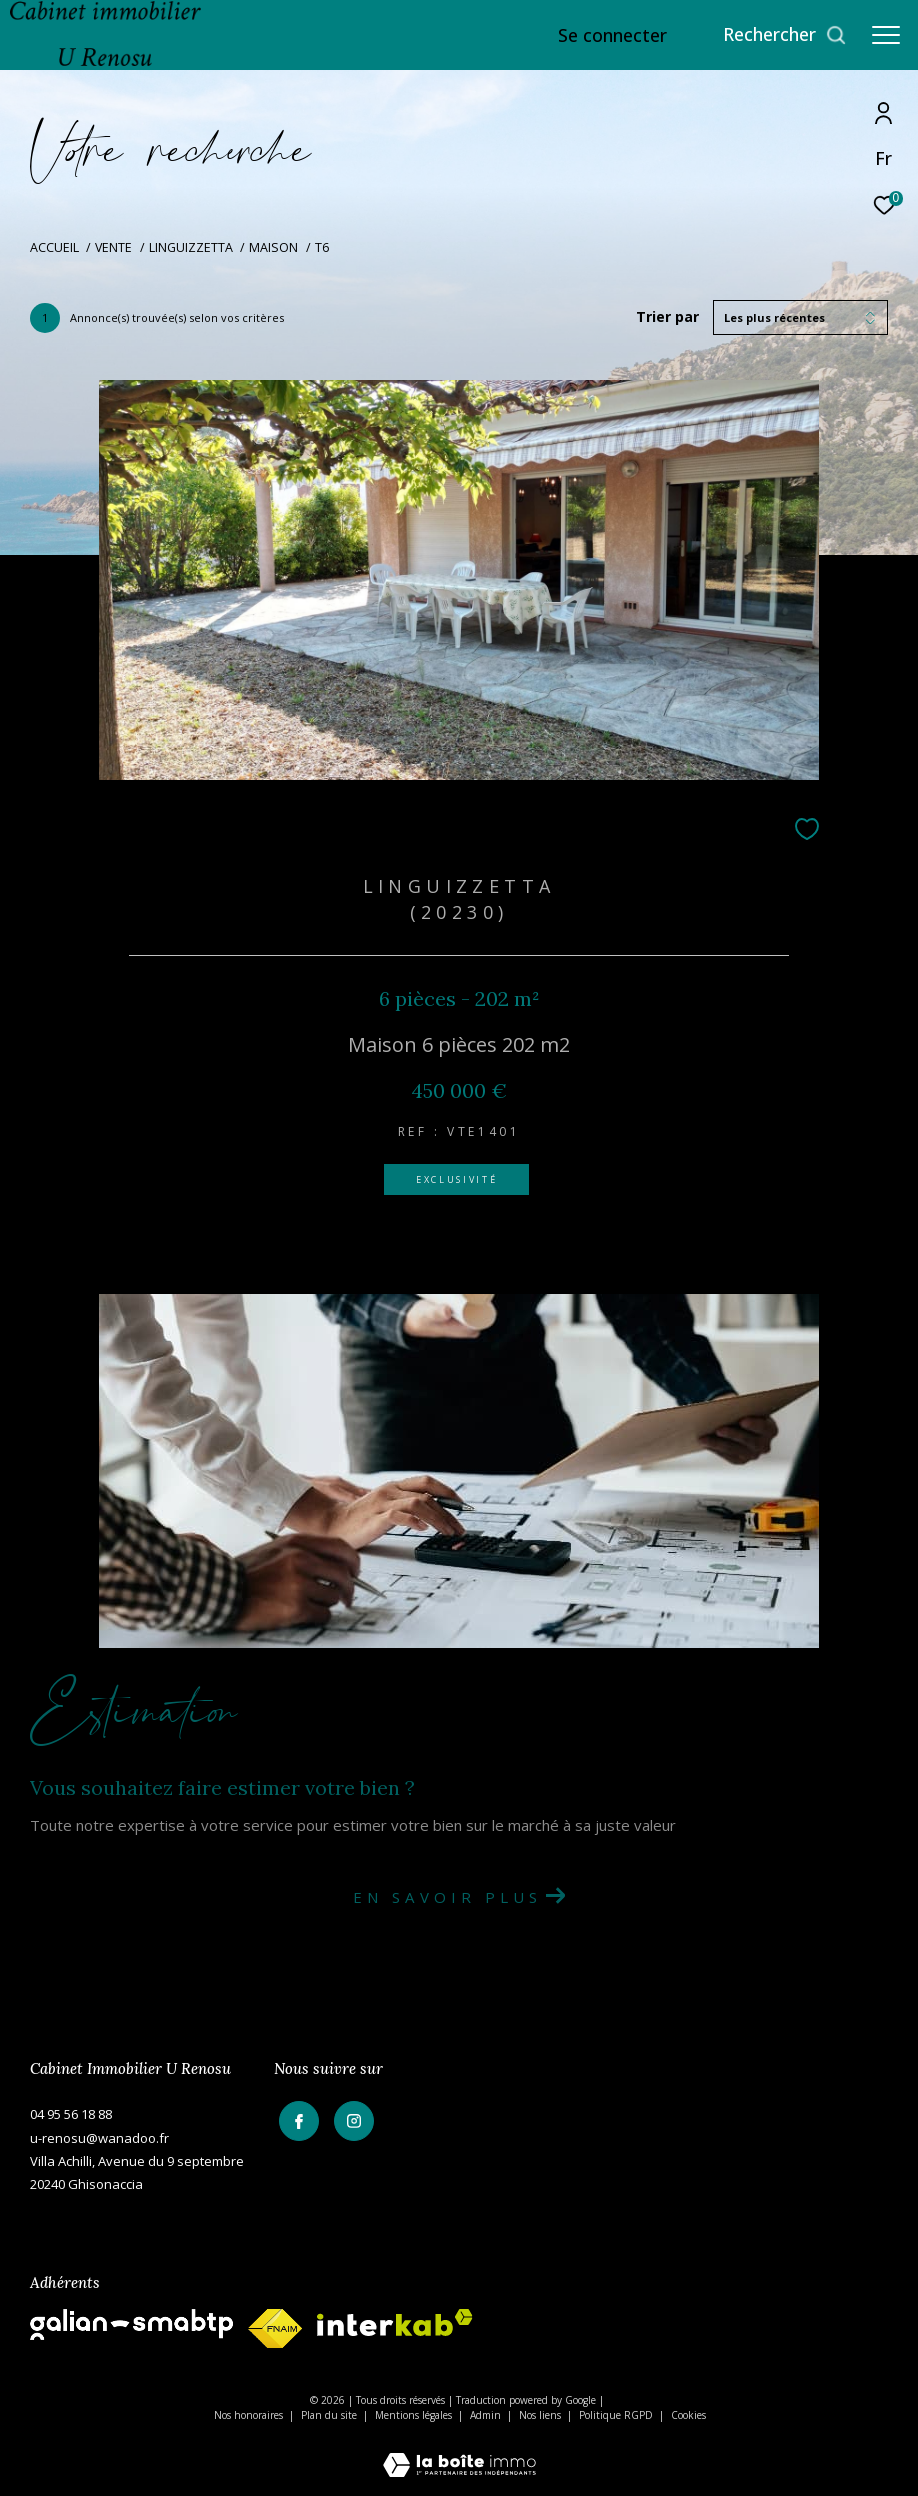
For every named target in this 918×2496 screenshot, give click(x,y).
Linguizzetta (191, 247)
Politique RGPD (616, 2415)
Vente (113, 247)
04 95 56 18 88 (71, 2114)
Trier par (667, 317)
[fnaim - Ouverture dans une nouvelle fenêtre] (275, 2328)
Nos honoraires (248, 2415)
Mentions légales (415, 2415)
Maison (273, 247)
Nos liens (541, 2415)
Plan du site (330, 2415)
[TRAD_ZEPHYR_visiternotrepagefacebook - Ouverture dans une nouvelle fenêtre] (294, 2117)
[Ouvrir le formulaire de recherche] (785, 35)
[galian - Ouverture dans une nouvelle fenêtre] (131, 2324)
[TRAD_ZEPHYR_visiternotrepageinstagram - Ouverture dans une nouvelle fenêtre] (349, 2117)
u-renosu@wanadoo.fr (99, 2138)
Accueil (54, 247)
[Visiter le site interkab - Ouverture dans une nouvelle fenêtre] (395, 2322)
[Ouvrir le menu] (886, 35)
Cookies (688, 2416)
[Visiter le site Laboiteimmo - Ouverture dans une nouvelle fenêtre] (459, 2451)
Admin (487, 2415)
